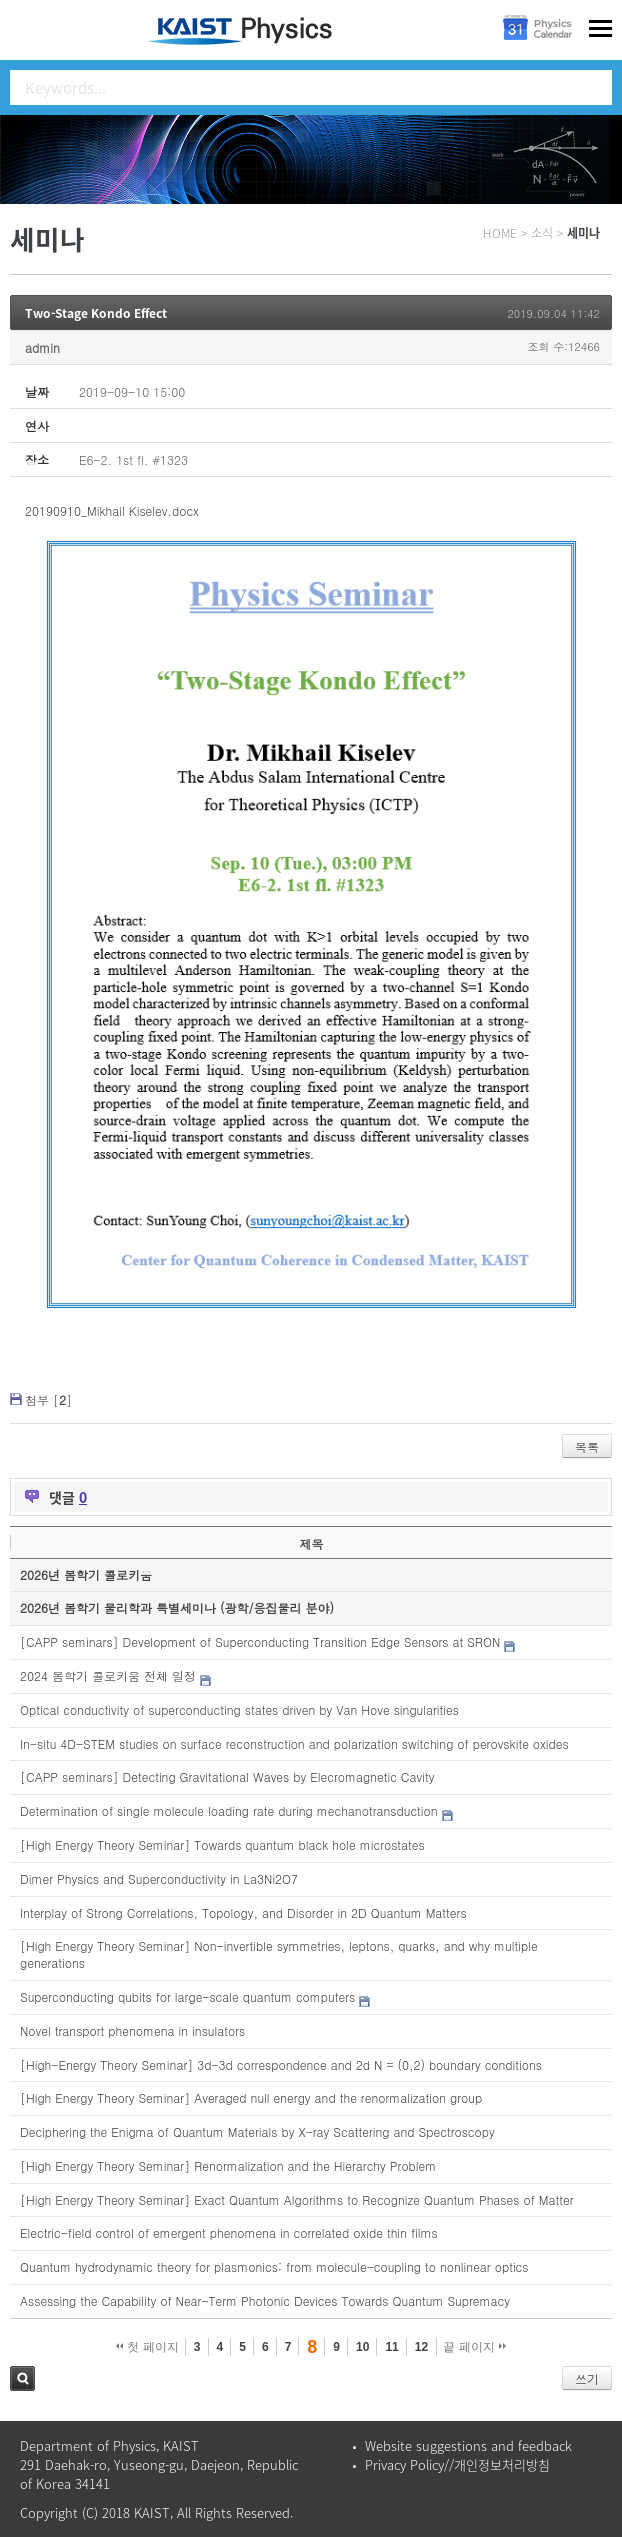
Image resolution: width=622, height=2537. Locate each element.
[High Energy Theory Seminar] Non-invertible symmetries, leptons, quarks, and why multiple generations (279, 1954)
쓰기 (587, 2378)
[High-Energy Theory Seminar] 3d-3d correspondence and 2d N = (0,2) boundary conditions (281, 2064)
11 (391, 2347)
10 (362, 2347)
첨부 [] (48, 1399)
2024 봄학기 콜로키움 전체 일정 (108, 1675)
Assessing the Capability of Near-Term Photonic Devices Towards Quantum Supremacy (265, 2300)
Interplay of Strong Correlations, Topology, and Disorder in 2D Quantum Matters (243, 1912)
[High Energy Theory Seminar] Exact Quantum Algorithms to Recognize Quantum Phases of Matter (297, 2199)
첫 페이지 (147, 2347)
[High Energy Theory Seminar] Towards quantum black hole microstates (222, 1844)
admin (42, 347)
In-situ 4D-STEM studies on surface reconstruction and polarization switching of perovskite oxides (294, 1743)
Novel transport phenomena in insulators (132, 2030)
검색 (22, 2378)
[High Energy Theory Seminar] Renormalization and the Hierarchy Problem (228, 2165)
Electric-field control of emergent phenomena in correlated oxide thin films (229, 2232)
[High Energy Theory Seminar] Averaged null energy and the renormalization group (251, 2097)
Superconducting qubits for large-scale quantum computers (187, 1996)
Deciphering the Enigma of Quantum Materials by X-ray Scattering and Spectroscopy (257, 2131)
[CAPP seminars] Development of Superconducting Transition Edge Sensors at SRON (260, 1641)
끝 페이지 (474, 2347)
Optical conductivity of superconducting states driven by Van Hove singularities (239, 1709)
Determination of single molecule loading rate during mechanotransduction (229, 1810)
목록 (587, 1446)
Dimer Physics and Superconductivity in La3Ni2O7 (159, 1878)
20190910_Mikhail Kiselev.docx (112, 510)
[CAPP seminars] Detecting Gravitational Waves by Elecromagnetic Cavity (227, 1776)
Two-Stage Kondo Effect (96, 313)
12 (421, 2347)
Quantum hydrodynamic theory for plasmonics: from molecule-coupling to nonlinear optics (274, 2266)
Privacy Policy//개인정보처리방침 (457, 2464)
